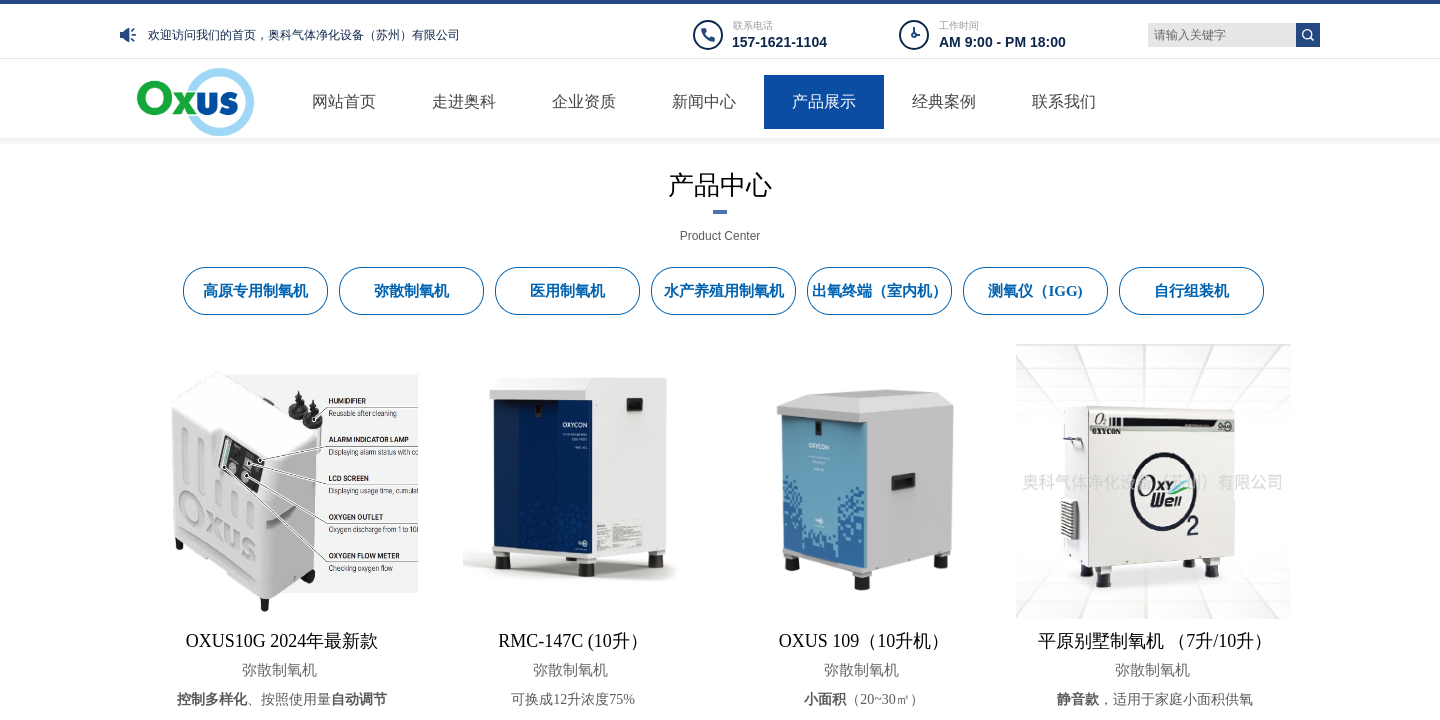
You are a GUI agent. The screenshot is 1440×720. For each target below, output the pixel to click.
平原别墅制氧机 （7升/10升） (1155, 641)
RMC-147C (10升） (573, 641)
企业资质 (584, 101)
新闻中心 (704, 101)
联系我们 (1064, 101)
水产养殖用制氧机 (724, 291)
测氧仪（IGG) (1035, 291)
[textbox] (1222, 35)
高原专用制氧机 (255, 291)
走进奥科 (464, 101)
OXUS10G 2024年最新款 (282, 641)
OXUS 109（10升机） (864, 641)
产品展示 (824, 101)
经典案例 (944, 101)
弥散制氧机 (279, 670)
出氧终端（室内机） (879, 291)
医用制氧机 (567, 291)
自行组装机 (1191, 291)
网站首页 (344, 101)
